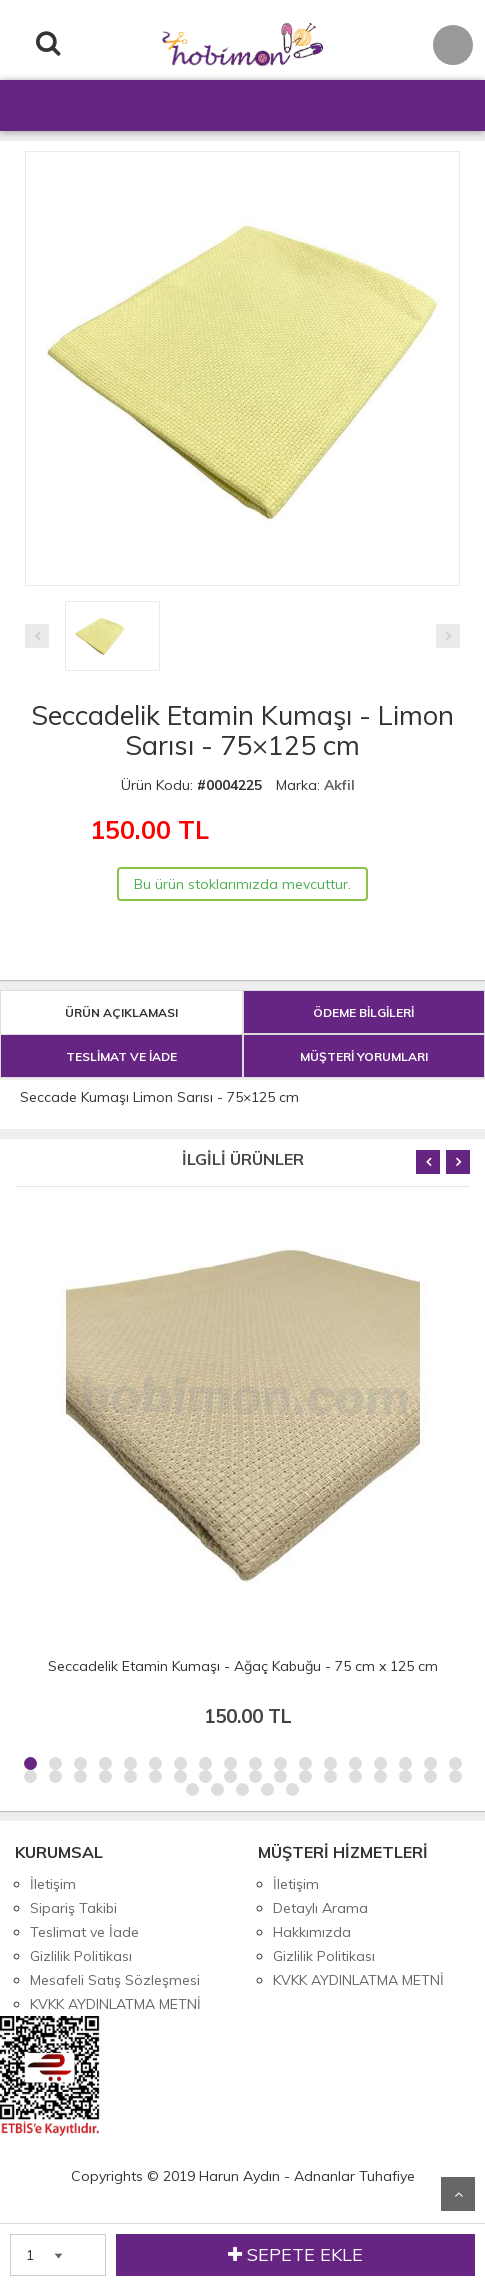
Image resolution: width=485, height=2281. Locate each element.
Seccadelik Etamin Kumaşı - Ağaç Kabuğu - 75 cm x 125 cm (243, 1666)
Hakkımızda (312, 1932)
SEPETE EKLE (295, 2255)
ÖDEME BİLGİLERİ (363, 1012)
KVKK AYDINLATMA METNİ (115, 2004)
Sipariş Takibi (73, 1908)
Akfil (339, 785)
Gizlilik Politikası (81, 1956)
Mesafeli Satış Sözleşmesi (115, 1980)
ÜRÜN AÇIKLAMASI (121, 1012)
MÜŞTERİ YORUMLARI (364, 1056)
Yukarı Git (458, 2194)
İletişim (53, 1884)
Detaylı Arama (320, 1908)
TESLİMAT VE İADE (121, 1056)
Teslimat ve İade (84, 1932)
